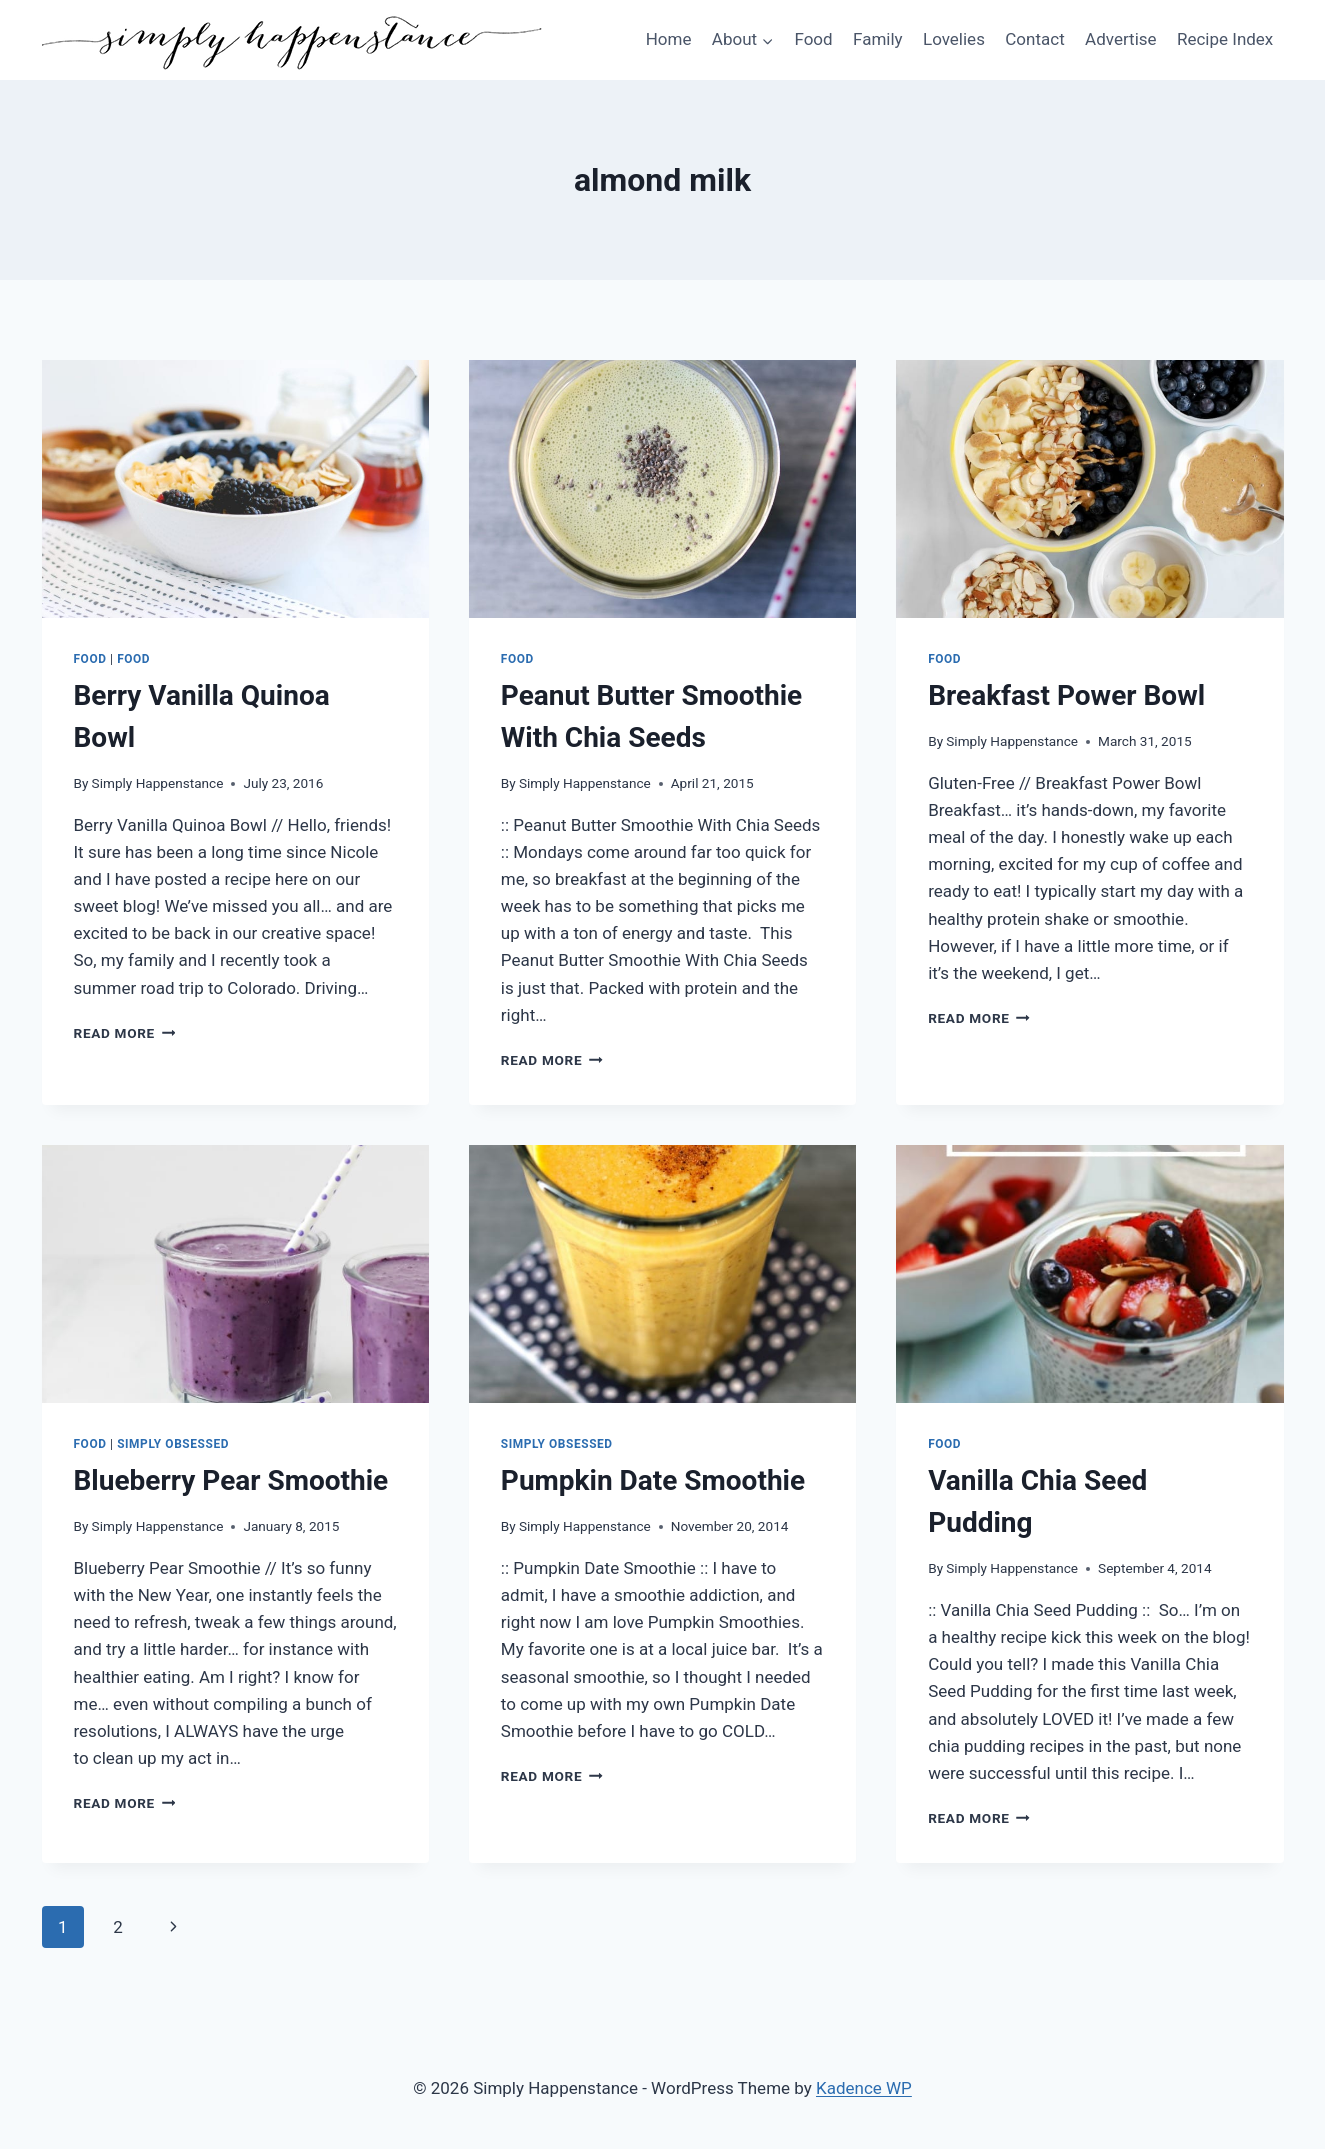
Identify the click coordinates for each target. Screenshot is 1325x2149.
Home (669, 39)
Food (813, 39)
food (133, 659)
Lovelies (954, 39)
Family (878, 39)
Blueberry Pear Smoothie (231, 1480)
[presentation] (235, 489)
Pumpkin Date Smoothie (653, 1480)
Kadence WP (864, 2088)
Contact (1034, 39)
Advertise (1120, 39)
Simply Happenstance (158, 783)
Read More (125, 1033)
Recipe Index (1225, 39)
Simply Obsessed (173, 1444)
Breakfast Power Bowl (1066, 695)
